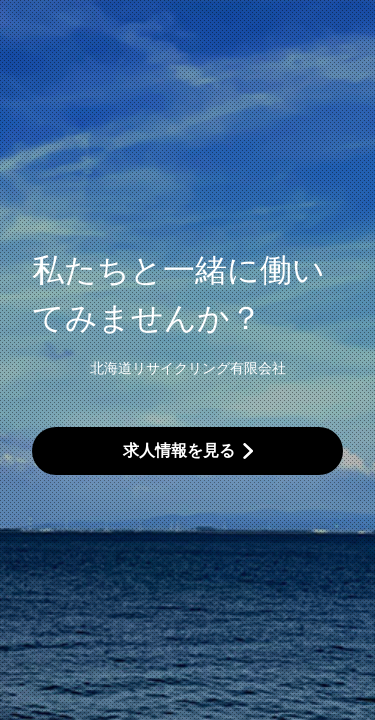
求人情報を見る (179, 450)
